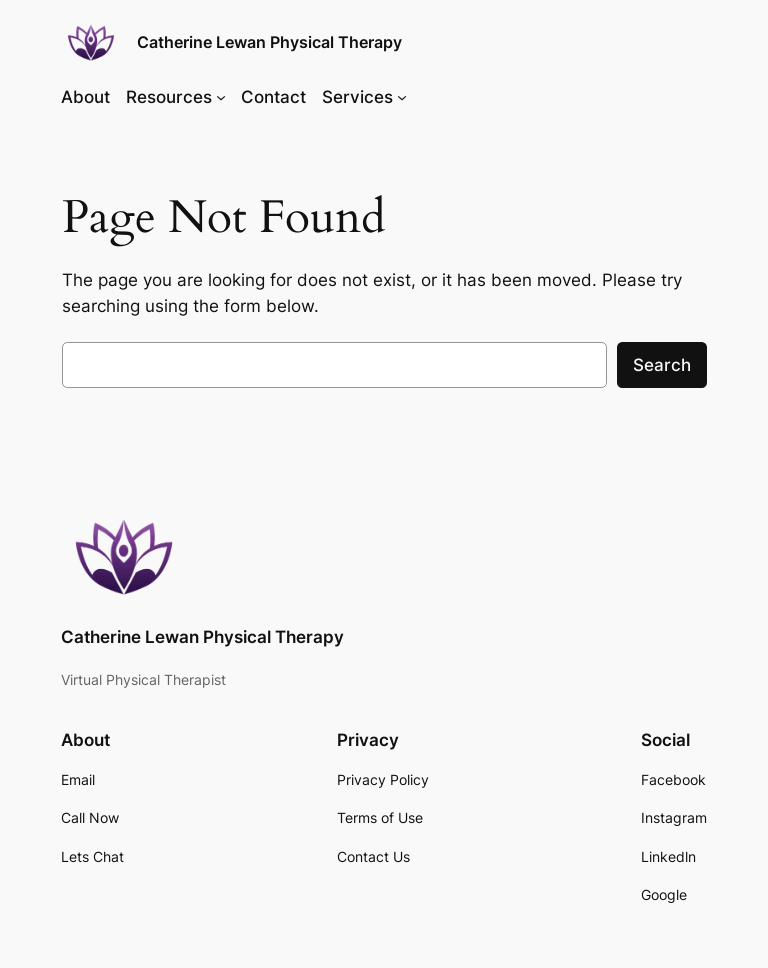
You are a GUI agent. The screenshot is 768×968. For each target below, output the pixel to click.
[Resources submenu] (221, 97)
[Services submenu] (402, 97)
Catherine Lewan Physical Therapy (269, 42)
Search (662, 365)
